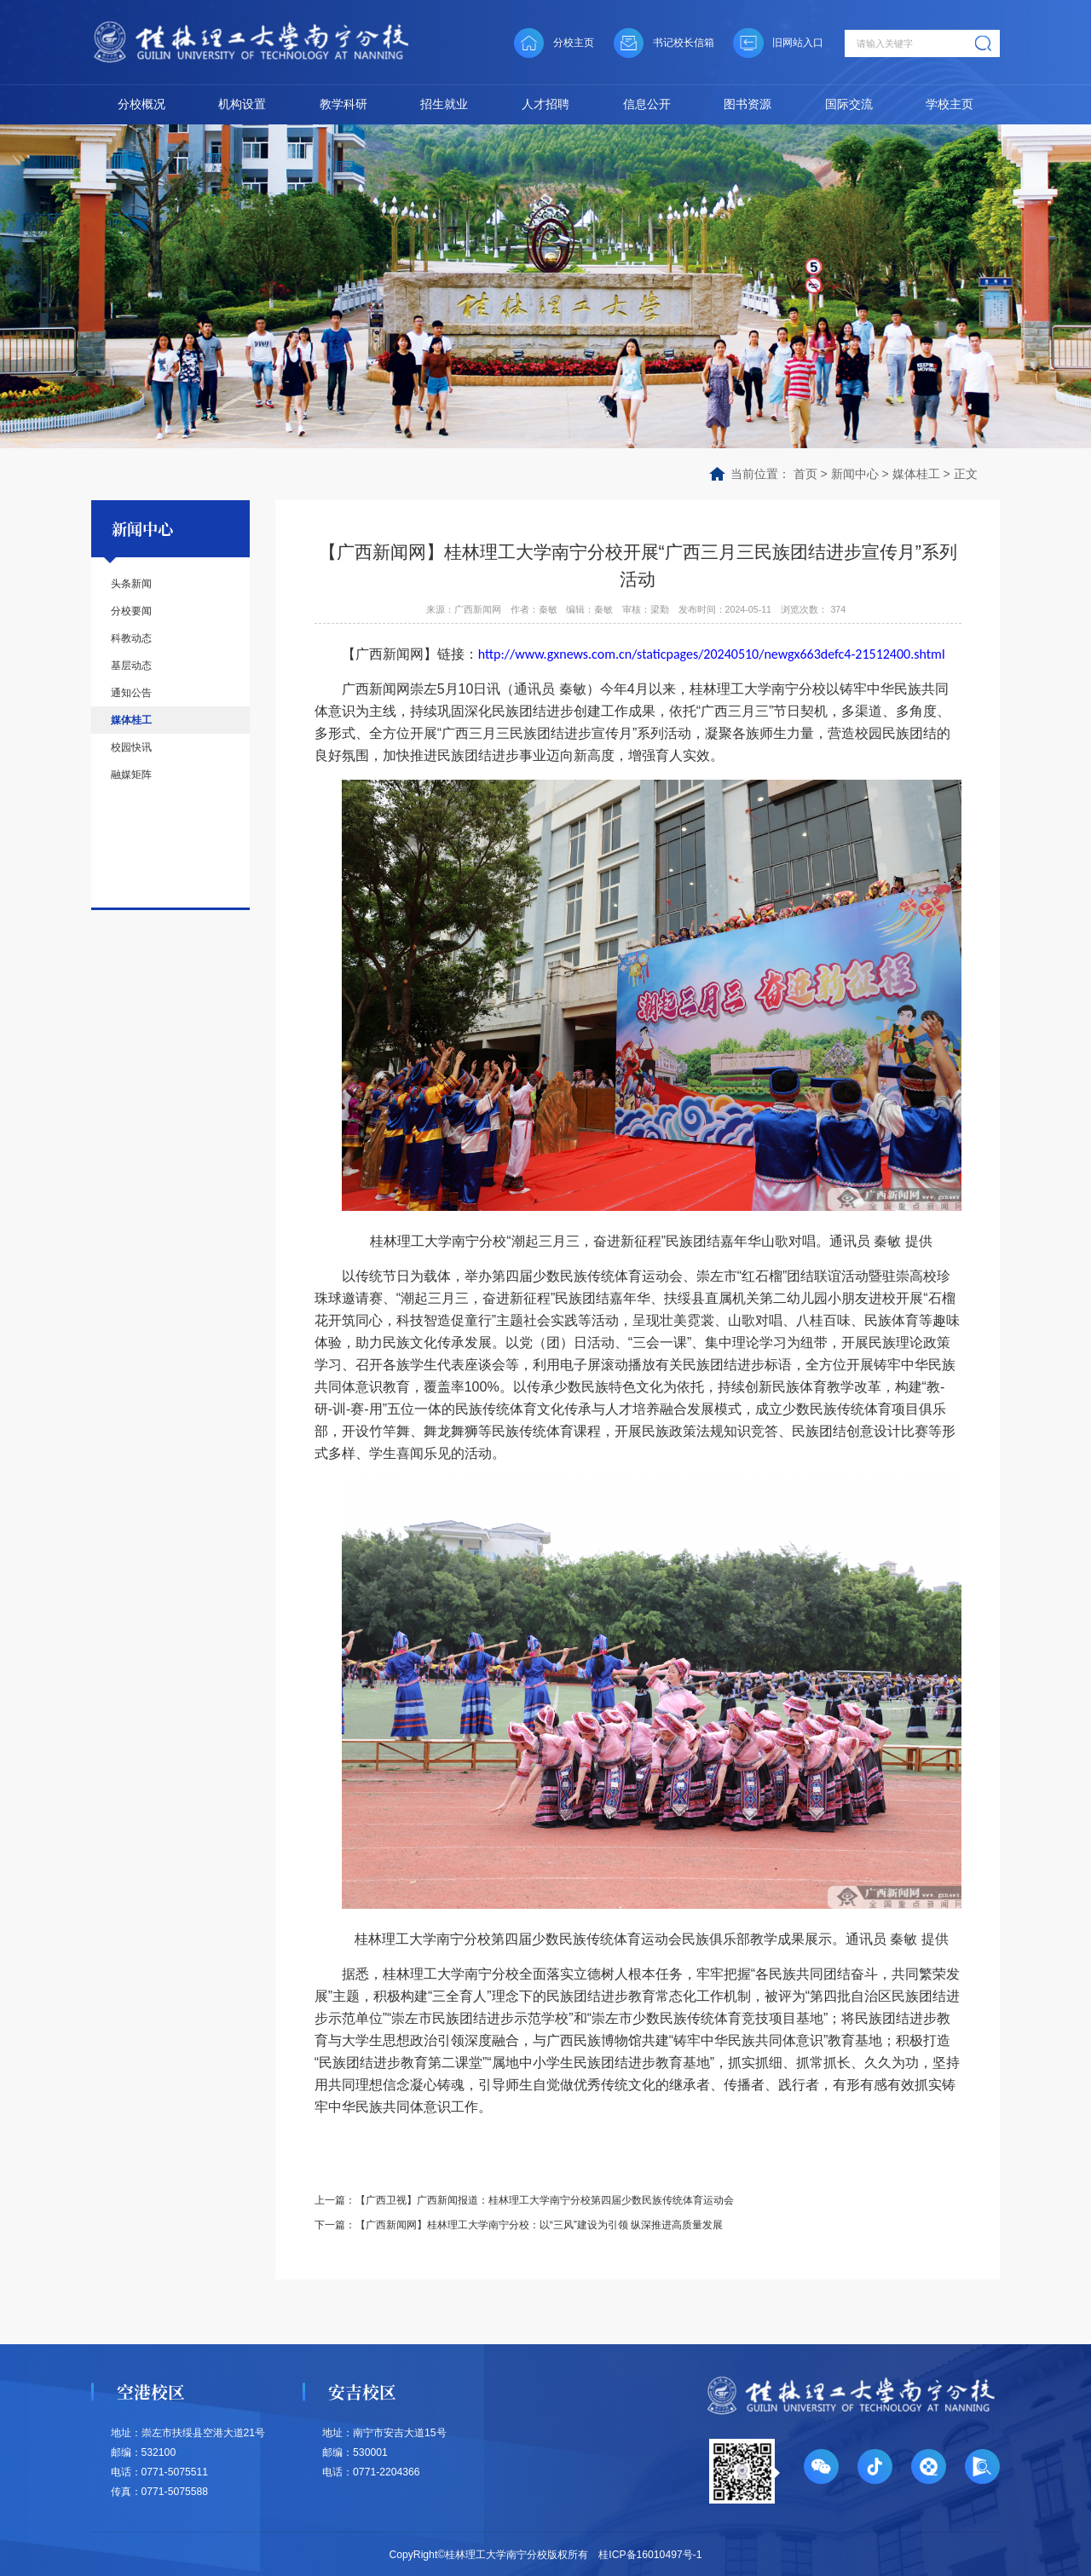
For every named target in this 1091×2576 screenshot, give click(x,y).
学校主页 (949, 104)
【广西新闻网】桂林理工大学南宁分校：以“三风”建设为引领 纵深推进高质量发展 (539, 2223)
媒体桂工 (916, 474)
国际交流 (849, 104)
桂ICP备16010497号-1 (649, 2552)
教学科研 (343, 104)
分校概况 (141, 104)
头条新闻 (131, 584)
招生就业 (444, 104)
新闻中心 (855, 474)
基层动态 (131, 665)
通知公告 (131, 693)
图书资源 (747, 104)
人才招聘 (545, 104)
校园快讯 (131, 747)
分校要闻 (131, 611)
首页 (805, 474)
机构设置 (242, 104)
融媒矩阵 (131, 775)
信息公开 (647, 104)
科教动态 (131, 638)
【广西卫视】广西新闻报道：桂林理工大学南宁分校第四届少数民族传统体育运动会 (544, 2199)
